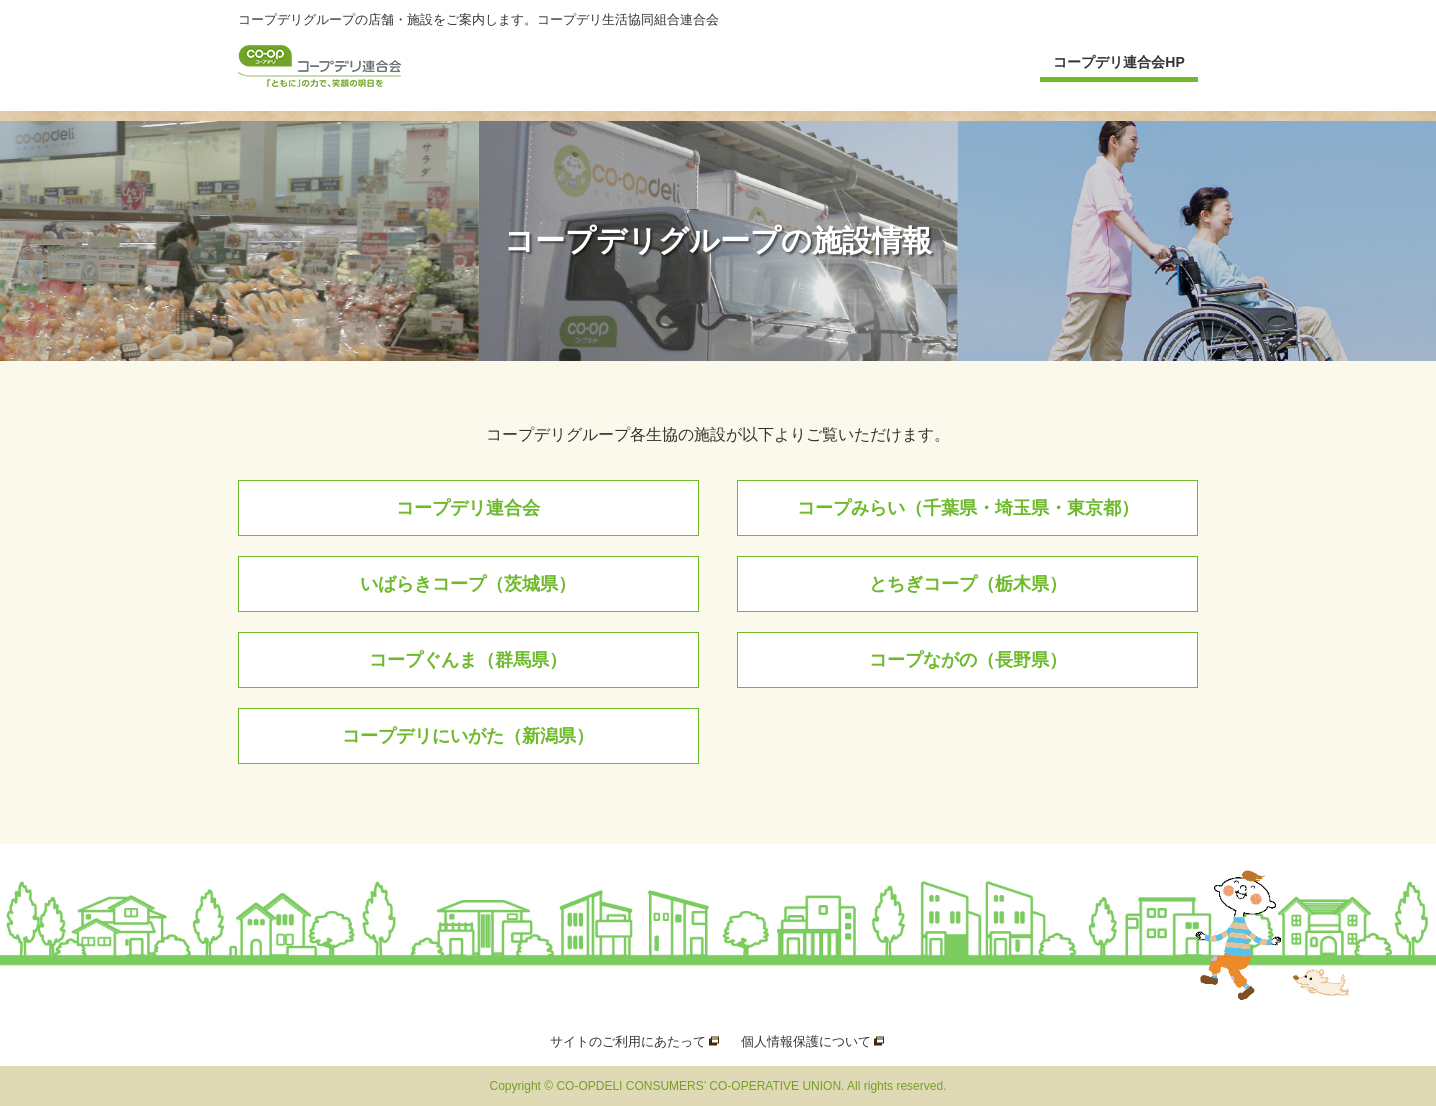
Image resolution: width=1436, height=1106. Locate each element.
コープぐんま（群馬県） (468, 660)
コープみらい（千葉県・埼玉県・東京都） (968, 508)
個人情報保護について (806, 1041)
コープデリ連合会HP (1118, 62)
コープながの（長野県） (968, 660)
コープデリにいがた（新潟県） (468, 736)
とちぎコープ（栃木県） (968, 584)
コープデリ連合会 (468, 508)
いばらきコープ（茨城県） (468, 584)
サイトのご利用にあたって (628, 1041)
